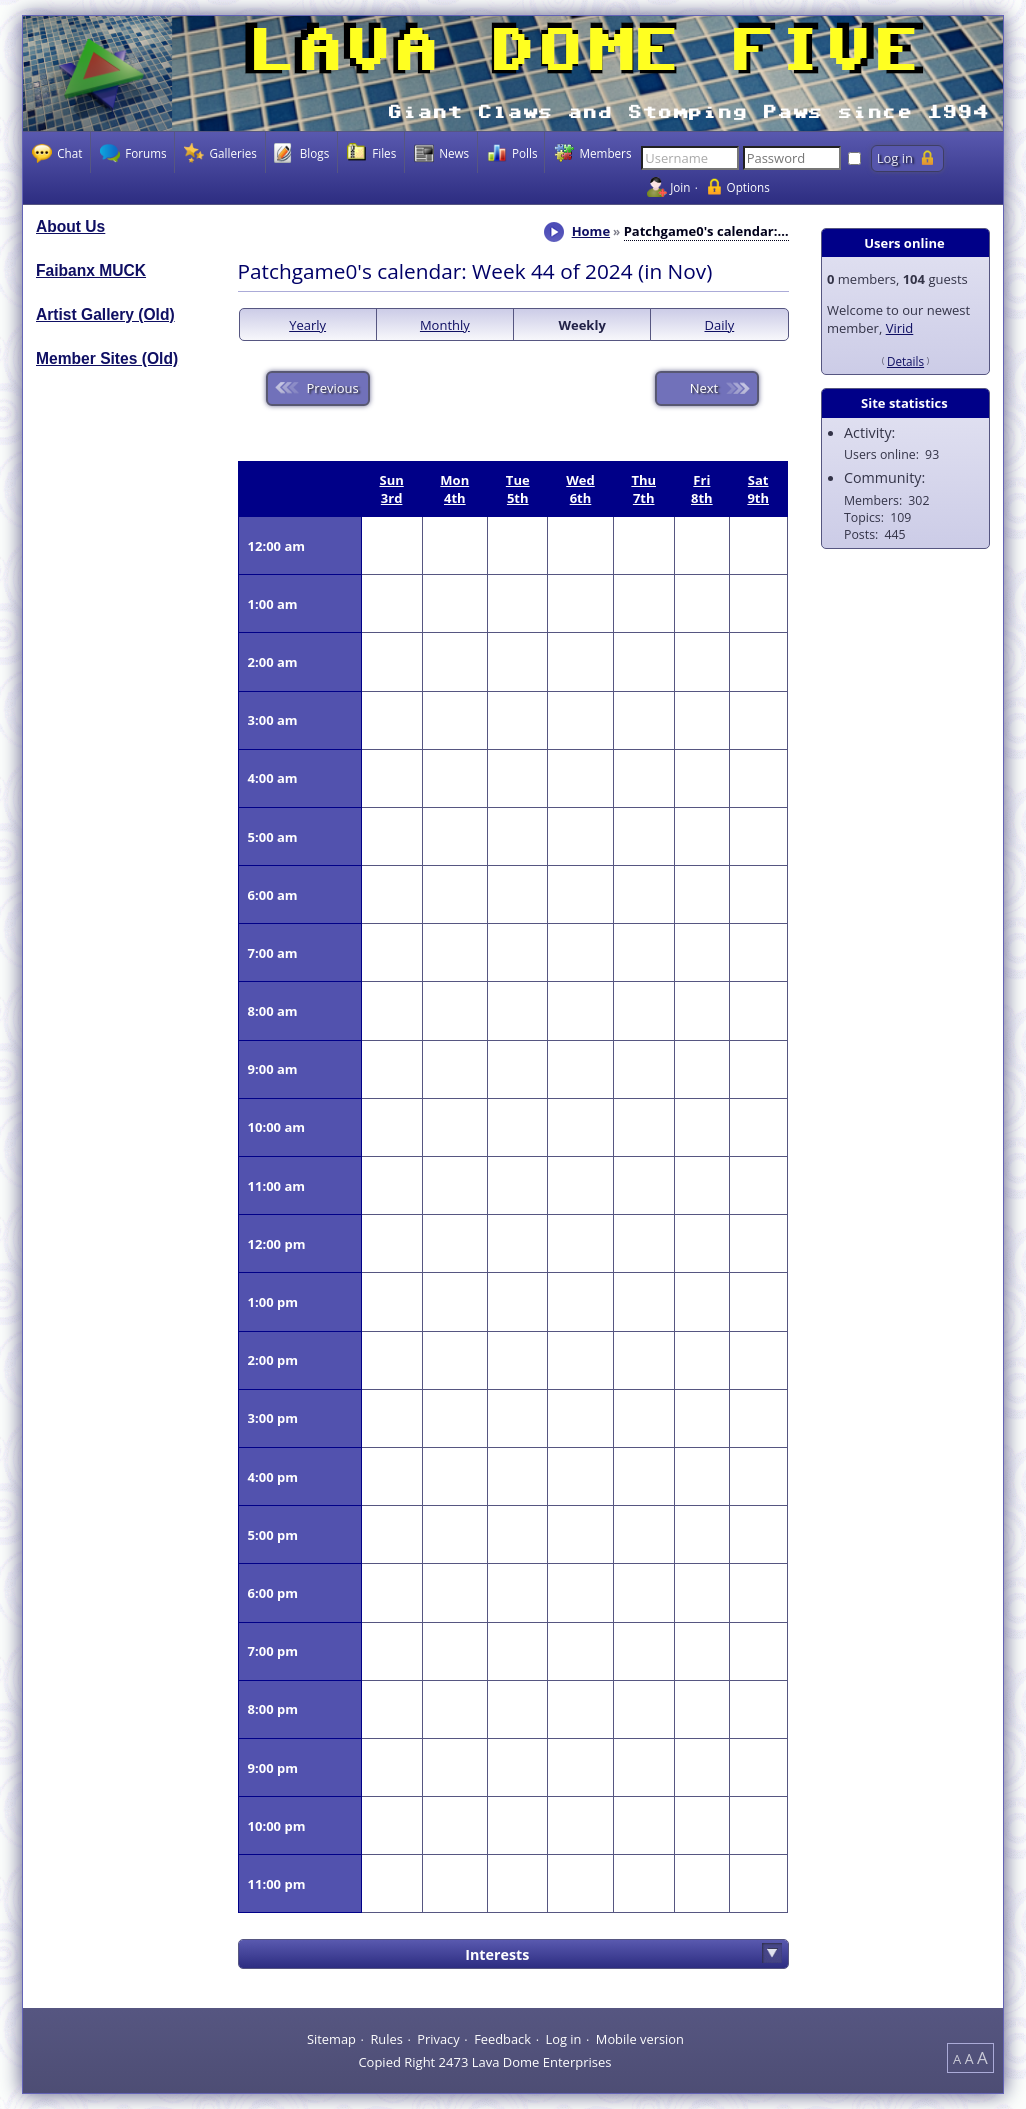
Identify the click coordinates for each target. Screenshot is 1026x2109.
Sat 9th (758, 489)
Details (905, 361)
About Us (70, 226)
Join (680, 187)
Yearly (307, 325)
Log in (563, 2038)
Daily (720, 325)
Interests (497, 1954)
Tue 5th (518, 489)
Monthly (445, 325)
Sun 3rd (391, 489)
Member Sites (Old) (107, 358)
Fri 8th (702, 489)
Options (748, 187)
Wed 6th (580, 489)
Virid (900, 328)
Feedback (502, 2038)
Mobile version (640, 2038)
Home (591, 231)
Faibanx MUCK (91, 270)
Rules (386, 2038)
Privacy (438, 2038)
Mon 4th (454, 489)
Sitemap (331, 2038)
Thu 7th (643, 489)
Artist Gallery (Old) (105, 314)
